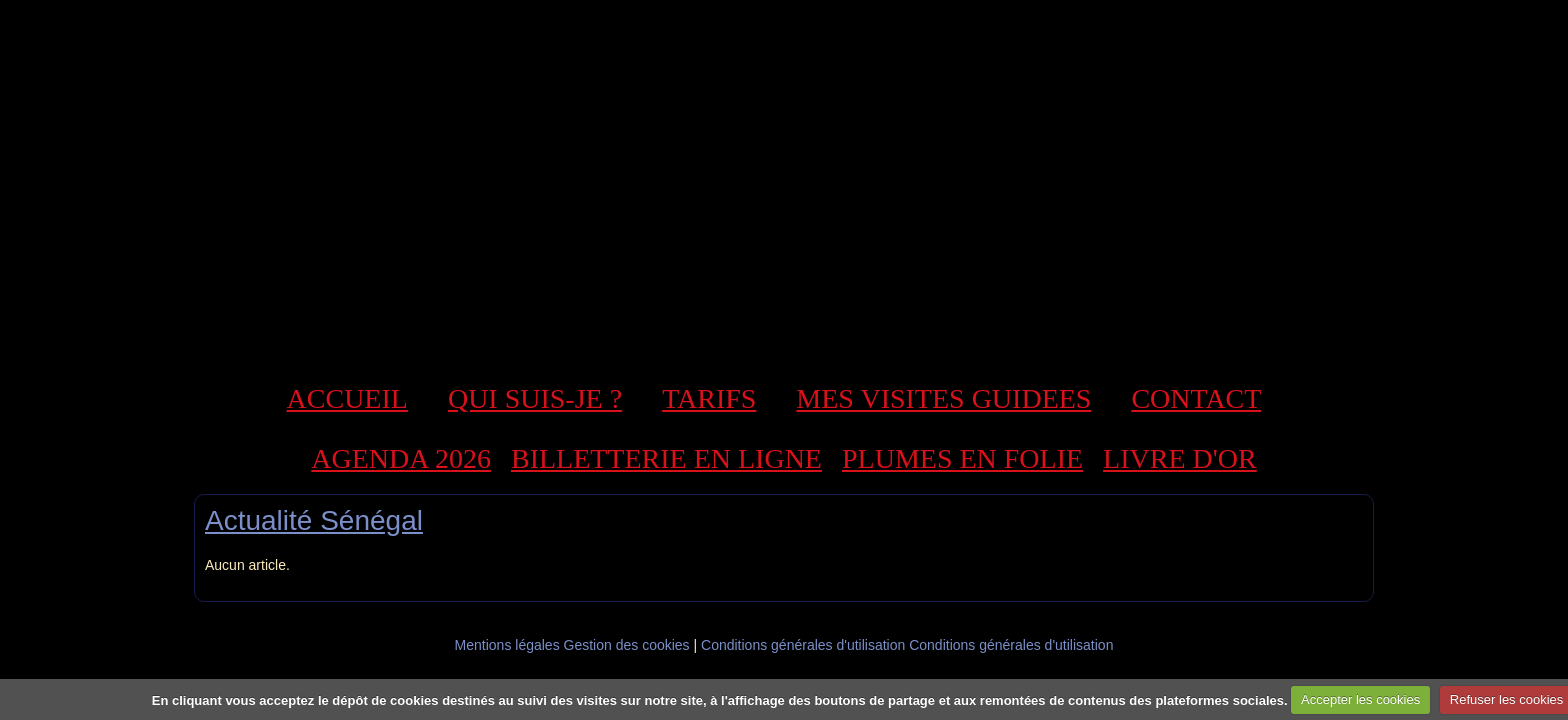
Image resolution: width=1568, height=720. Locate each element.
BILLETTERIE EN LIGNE (666, 458)
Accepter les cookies (1360, 699)
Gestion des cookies (627, 645)
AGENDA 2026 (401, 458)
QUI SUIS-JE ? (535, 398)
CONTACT (1196, 398)
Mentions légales (507, 645)
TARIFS (709, 398)
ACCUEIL (347, 398)
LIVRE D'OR (1180, 458)
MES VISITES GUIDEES (943, 398)
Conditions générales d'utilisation (803, 645)
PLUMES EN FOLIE (962, 458)
